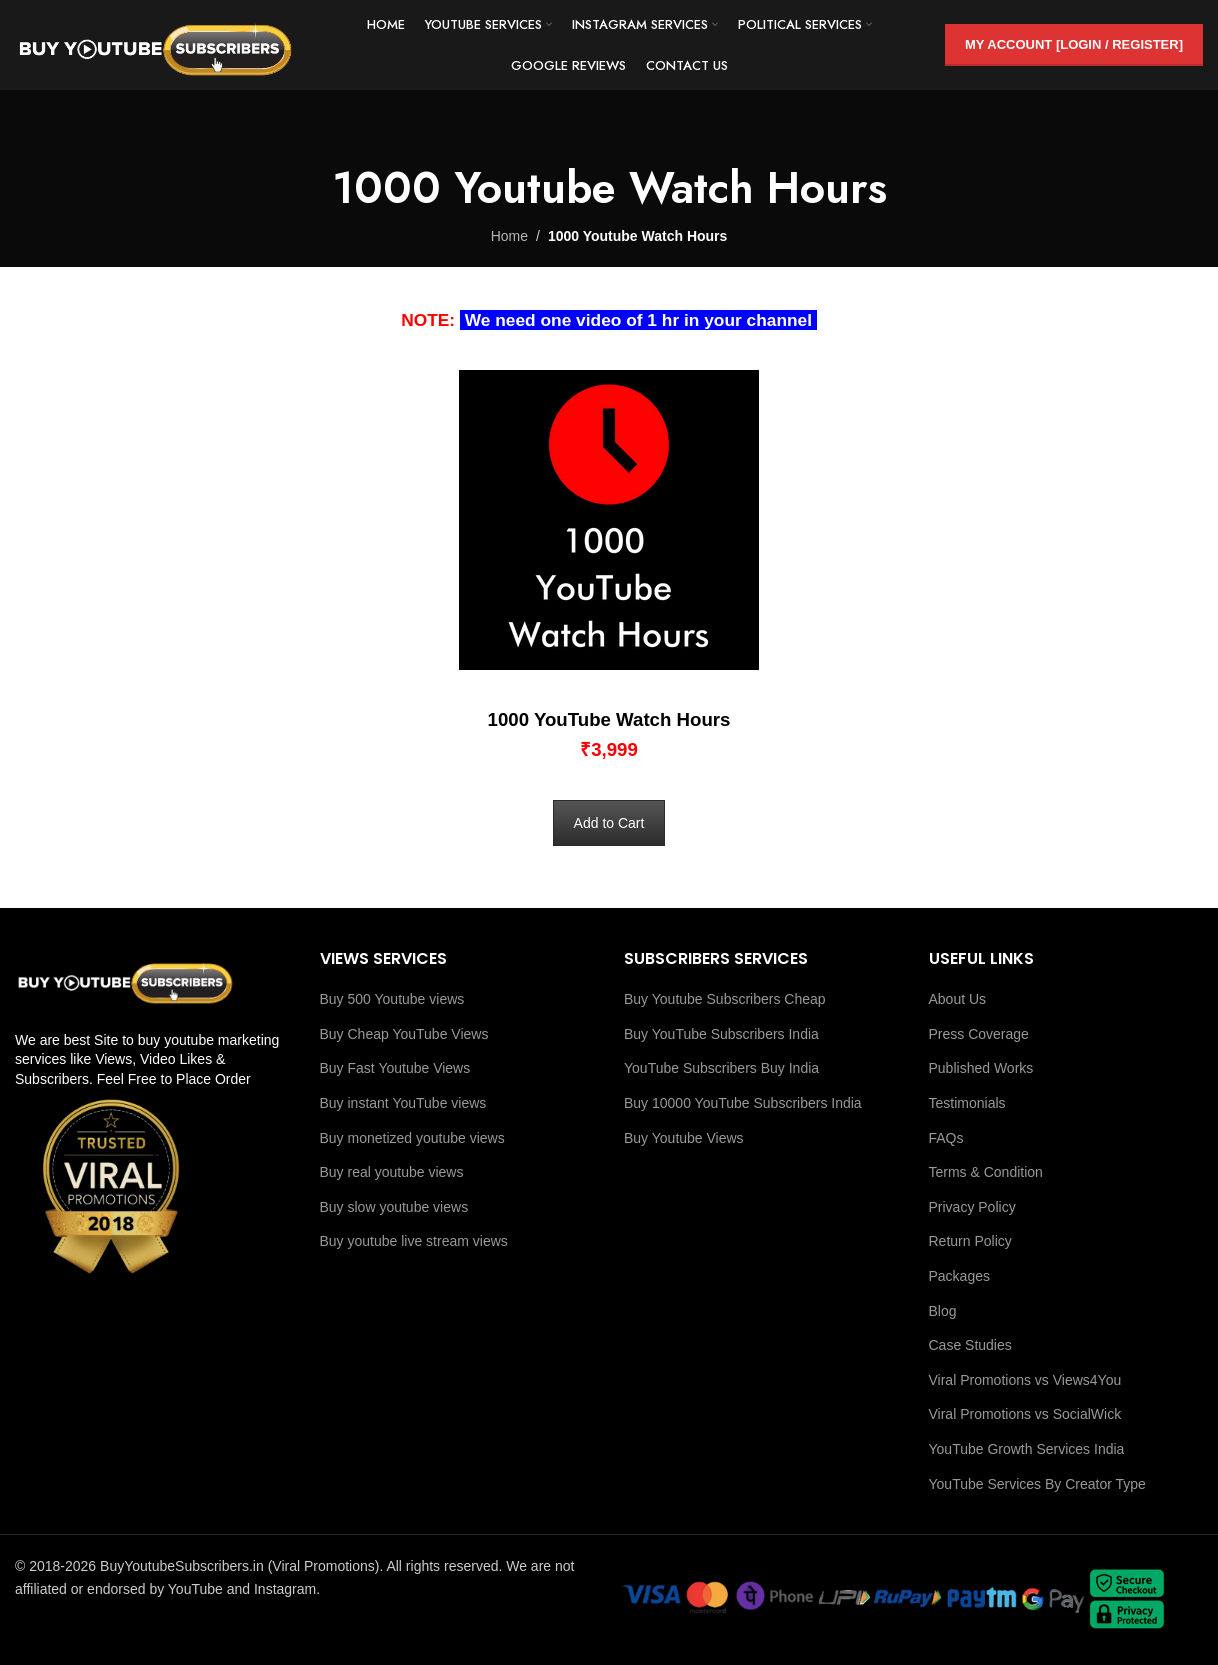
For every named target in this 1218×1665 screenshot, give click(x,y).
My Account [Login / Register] (1074, 44)
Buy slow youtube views (394, 1207)
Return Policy (970, 1241)
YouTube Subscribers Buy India (721, 1068)
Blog (943, 1311)
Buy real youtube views (392, 1172)
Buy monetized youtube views (412, 1138)
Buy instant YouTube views (403, 1103)
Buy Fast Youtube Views (395, 1068)
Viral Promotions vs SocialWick (1025, 1414)
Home (509, 236)
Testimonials (967, 1103)
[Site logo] (155, 44)
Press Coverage (979, 1034)
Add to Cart (609, 823)
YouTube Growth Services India (1027, 1449)
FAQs (946, 1138)
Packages (959, 1276)
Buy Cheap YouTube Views (404, 1034)
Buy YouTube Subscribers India (721, 1034)
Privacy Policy (972, 1207)
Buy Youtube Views (684, 1138)
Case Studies (970, 1345)
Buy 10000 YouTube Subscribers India (743, 1103)
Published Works (981, 1068)
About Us (958, 999)
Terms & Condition (986, 1172)
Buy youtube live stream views (414, 1241)
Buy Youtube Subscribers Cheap (725, 999)
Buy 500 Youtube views (392, 999)
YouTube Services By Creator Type (1037, 1484)
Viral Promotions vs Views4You (1025, 1380)
